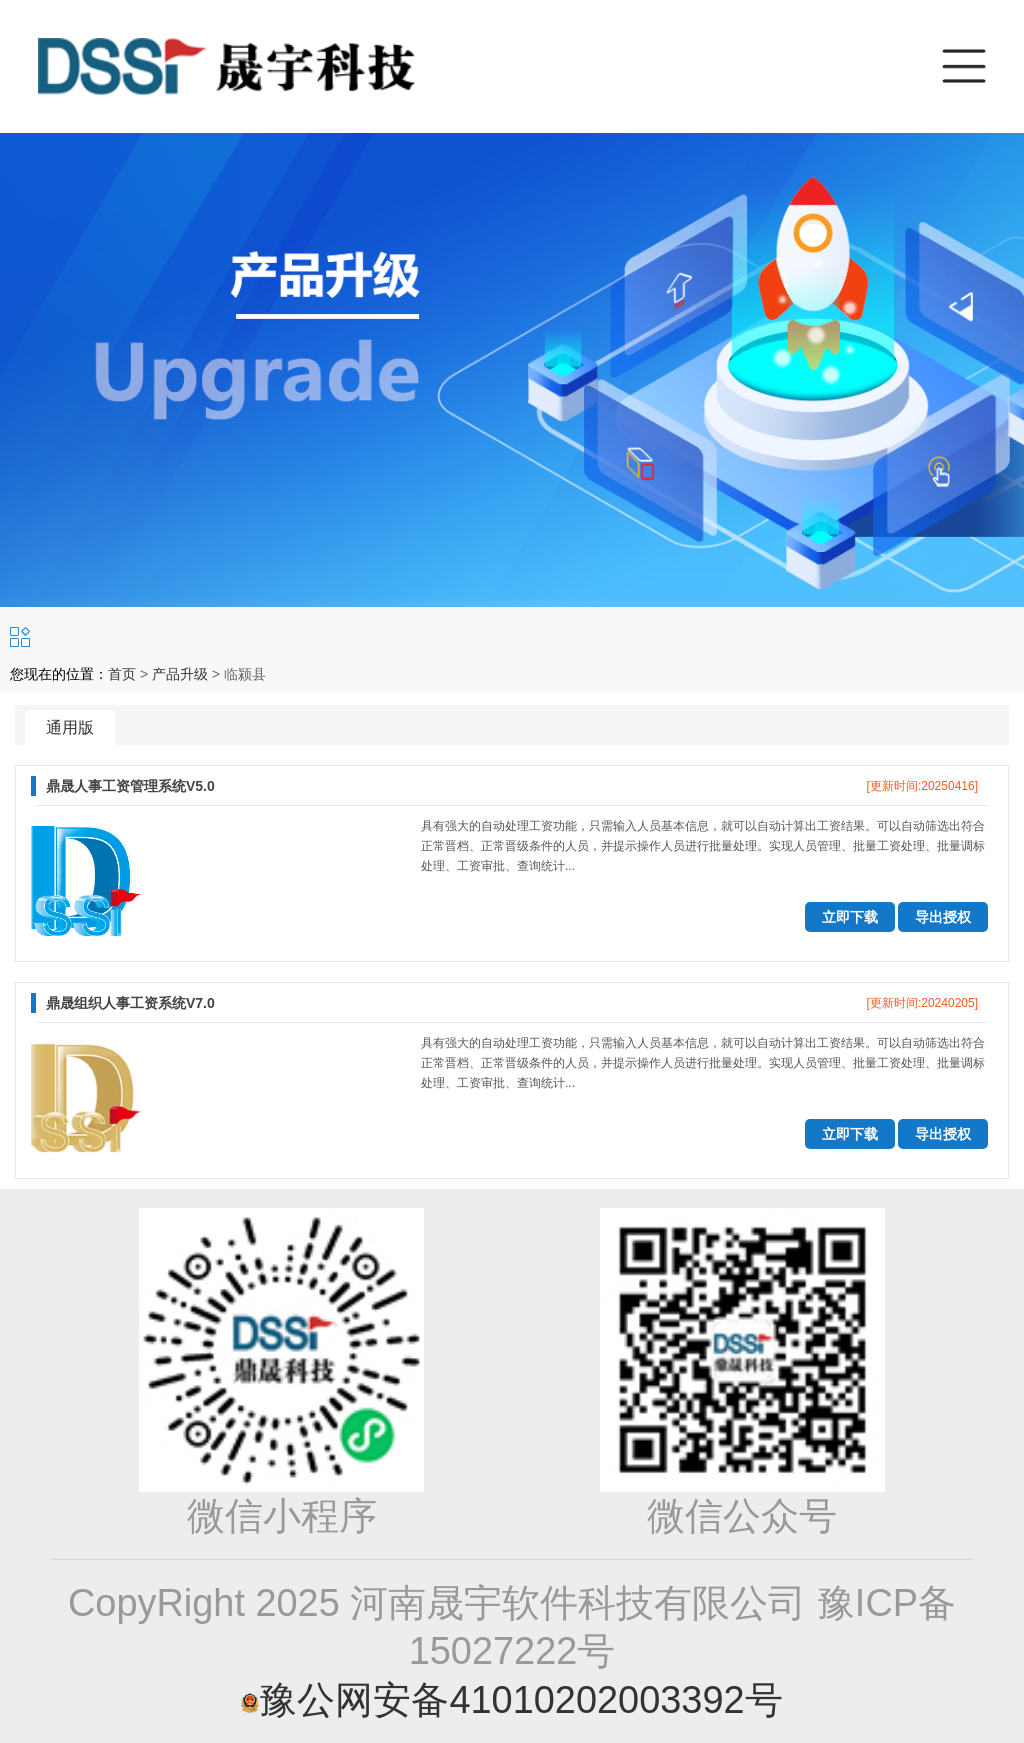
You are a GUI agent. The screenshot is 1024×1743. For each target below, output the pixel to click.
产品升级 (180, 674)
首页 (122, 674)
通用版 (70, 727)
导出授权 (943, 917)
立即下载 (850, 917)
